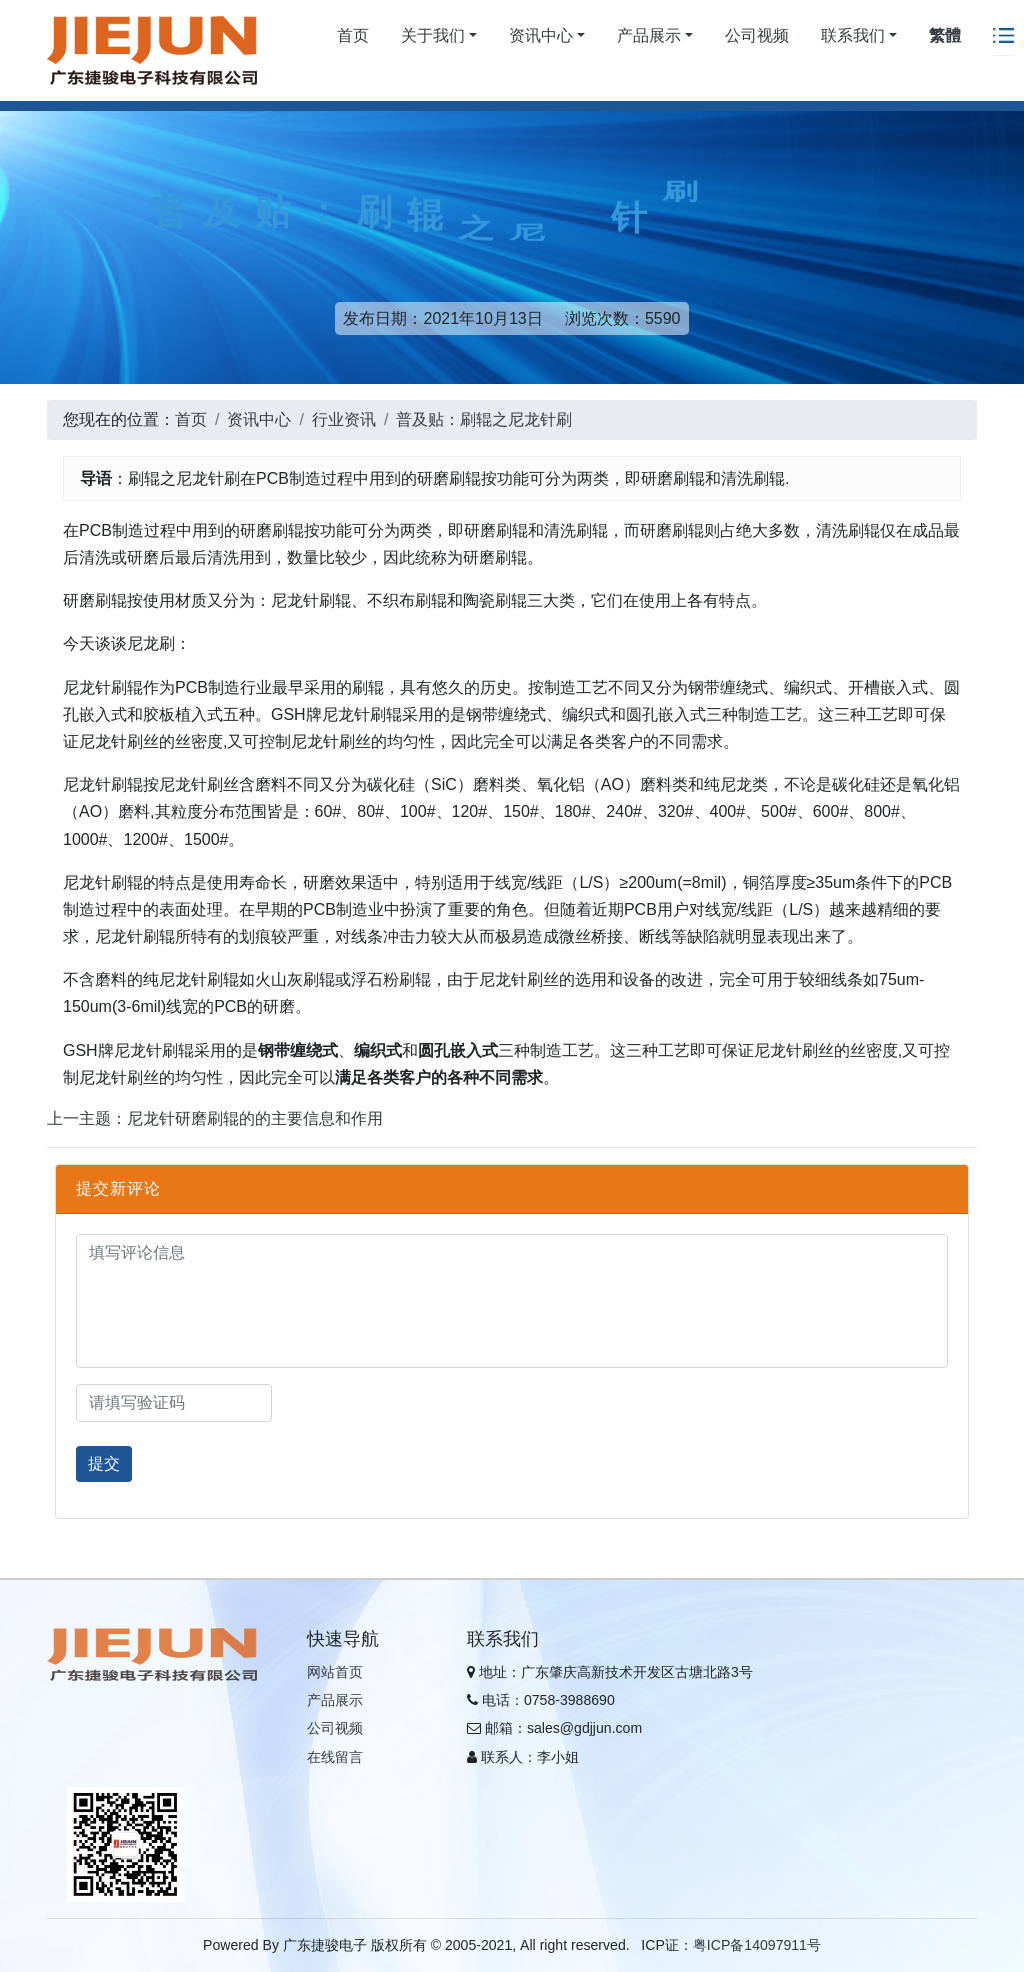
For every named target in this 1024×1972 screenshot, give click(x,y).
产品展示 (335, 1700)
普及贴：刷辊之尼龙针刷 (484, 419)
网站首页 (335, 1672)
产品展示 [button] (649, 35)
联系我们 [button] (853, 35)
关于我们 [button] (433, 35)
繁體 (945, 35)
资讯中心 (259, 419)
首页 (353, 35)
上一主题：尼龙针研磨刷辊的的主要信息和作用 (215, 1118)
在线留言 (335, 1757)
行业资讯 (344, 419)
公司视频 (757, 35)
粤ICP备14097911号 (757, 1945)
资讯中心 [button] (541, 35)
